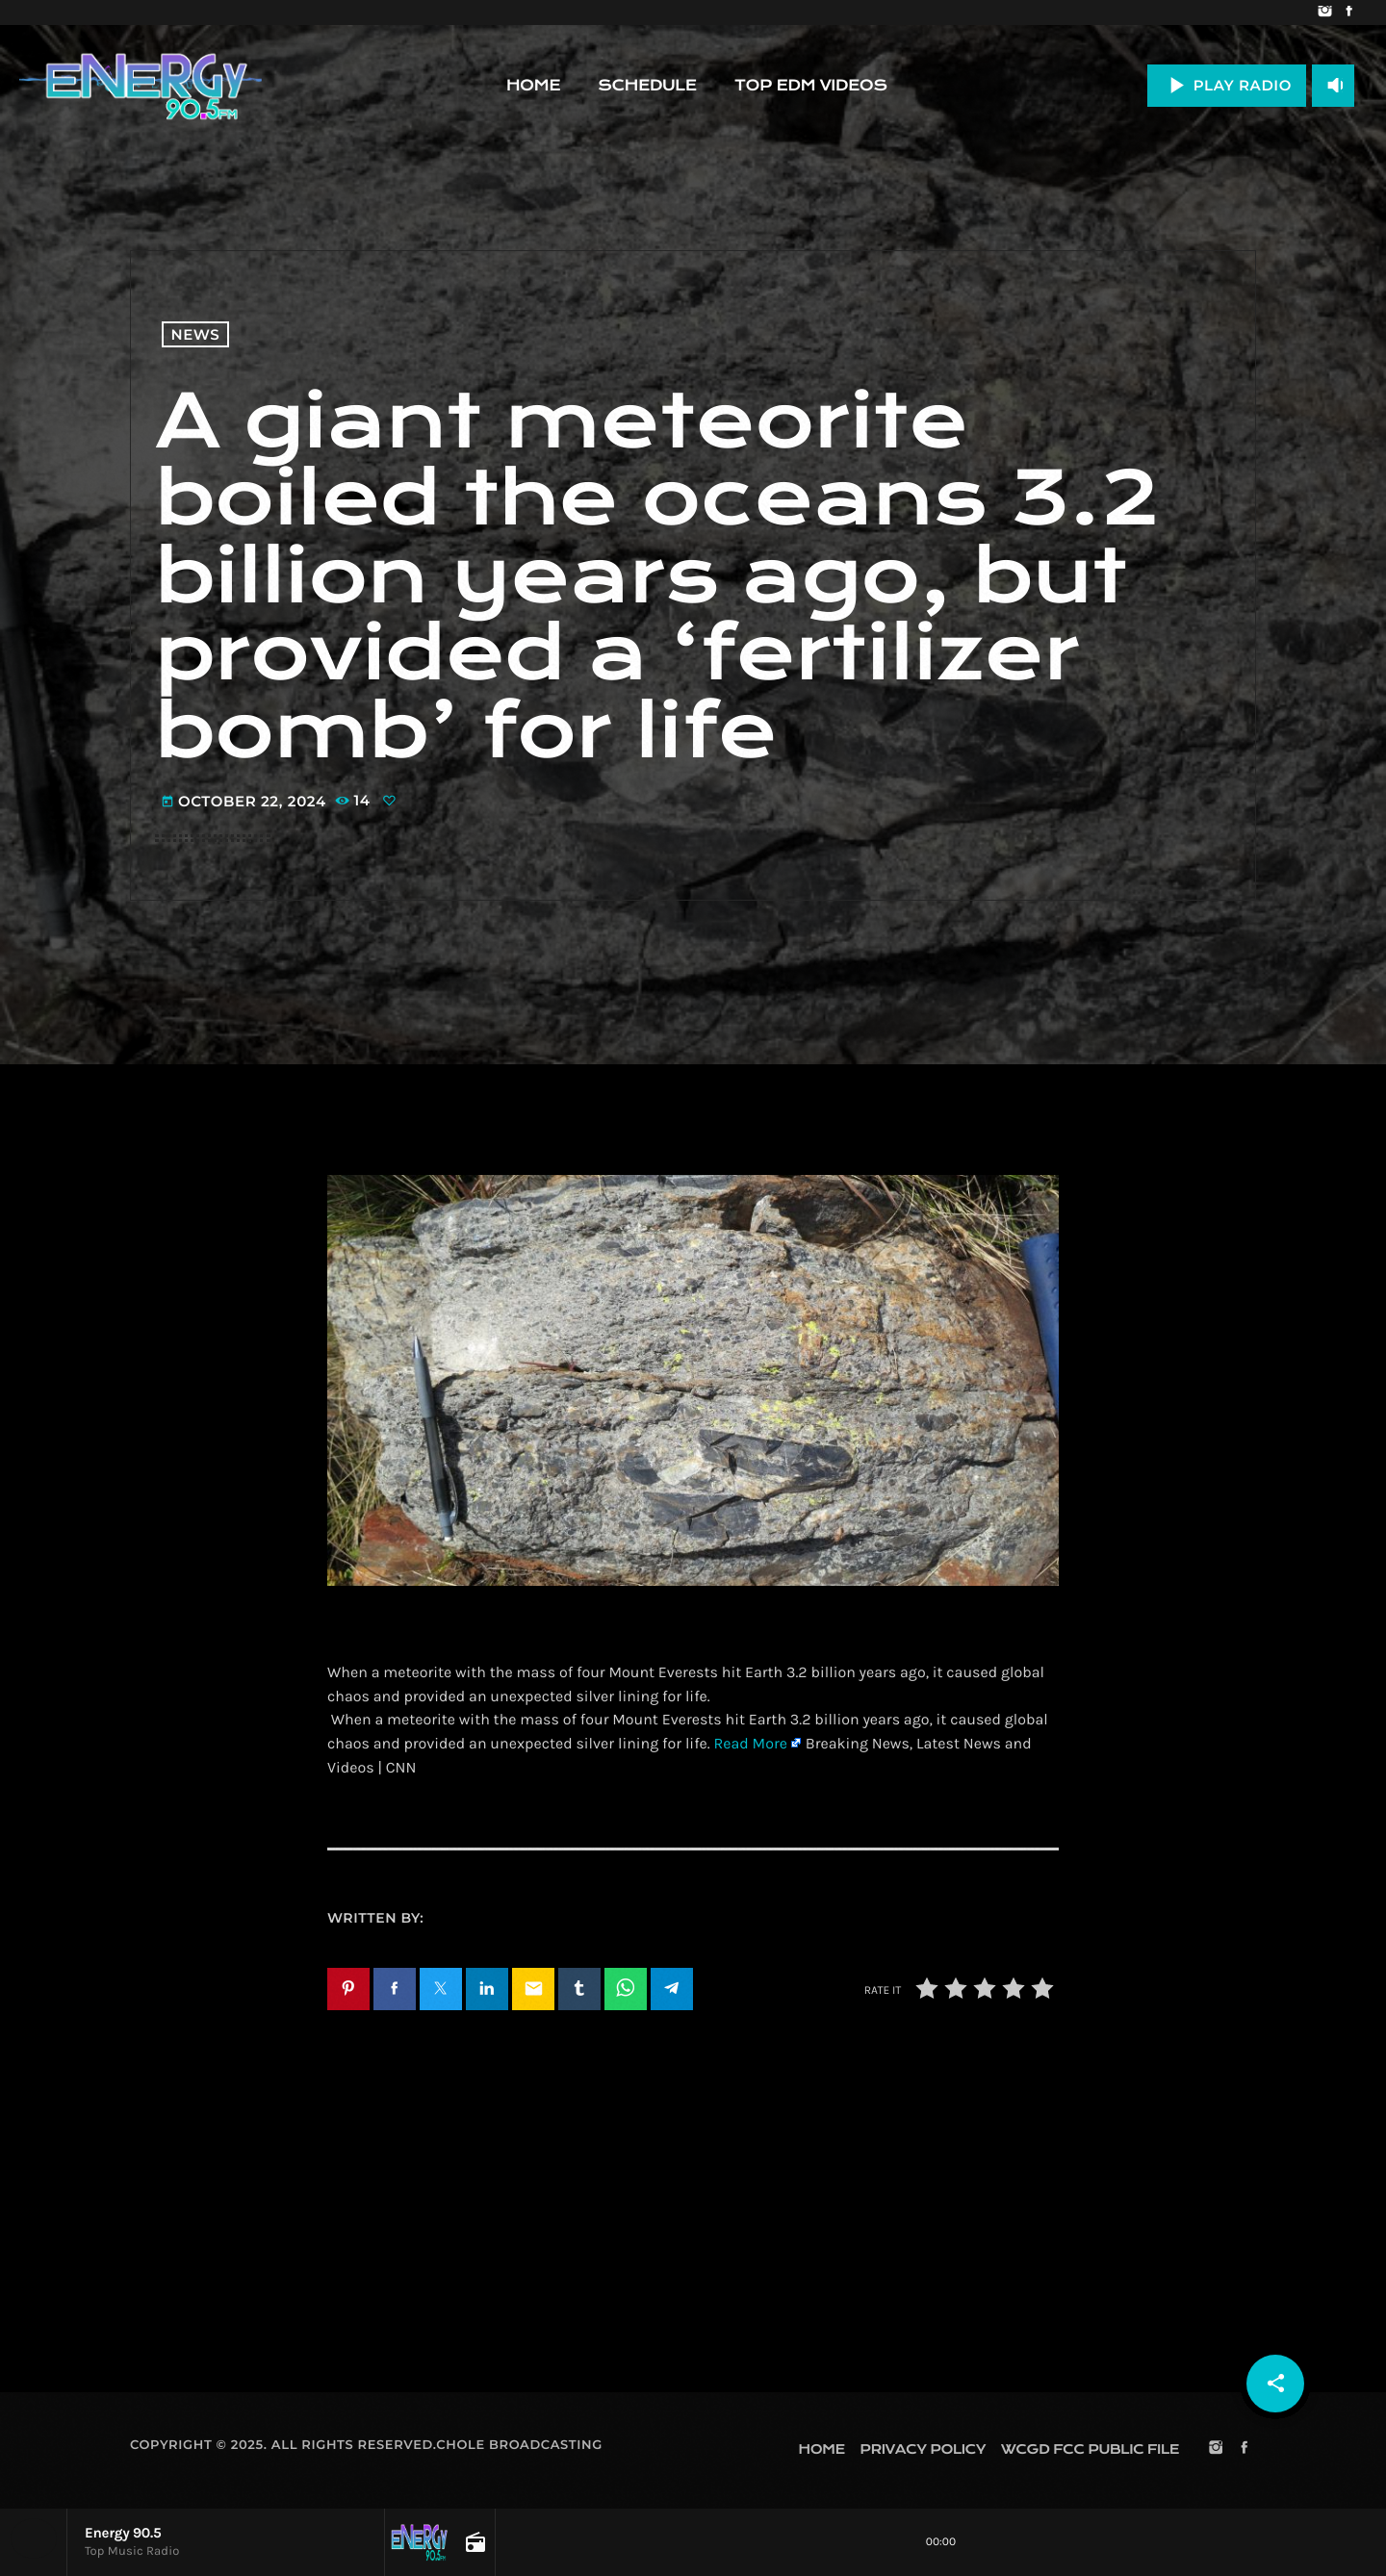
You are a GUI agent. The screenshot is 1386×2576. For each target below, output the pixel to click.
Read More (749, 1744)
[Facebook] (1349, 12)
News (195, 334)
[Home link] (140, 85)
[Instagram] (1325, 12)
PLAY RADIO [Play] (1227, 85)
